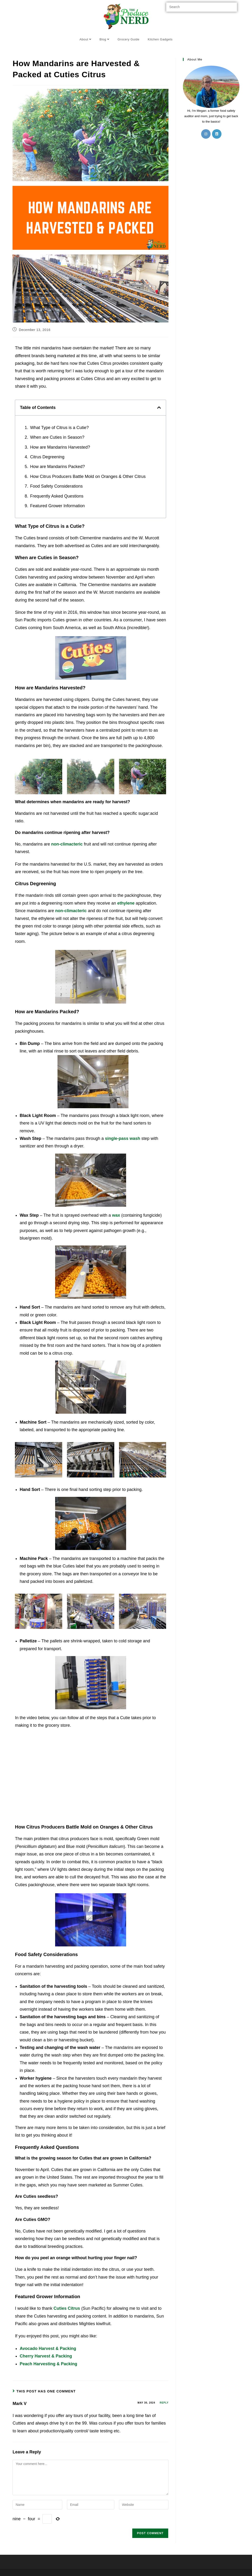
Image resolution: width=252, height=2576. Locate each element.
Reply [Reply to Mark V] (164, 2402)
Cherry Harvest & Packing (46, 2356)
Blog (104, 39)
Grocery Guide (128, 39)
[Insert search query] (201, 7)
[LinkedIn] (216, 134)
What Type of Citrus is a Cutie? (59, 427)
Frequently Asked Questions (56, 496)
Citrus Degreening (47, 457)
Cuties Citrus (66, 2308)
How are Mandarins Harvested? (60, 447)
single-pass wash (122, 1138)
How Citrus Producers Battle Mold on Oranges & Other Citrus (88, 476)
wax (116, 1215)
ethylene (126, 903)
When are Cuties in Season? (57, 437)
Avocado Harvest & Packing (48, 2348)
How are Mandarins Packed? (57, 466)
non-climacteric (67, 844)
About (85, 39)
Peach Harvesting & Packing (48, 2363)
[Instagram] (206, 134)
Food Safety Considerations (56, 486)
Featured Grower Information (57, 505)
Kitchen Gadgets (160, 39)
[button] (159, 407)
